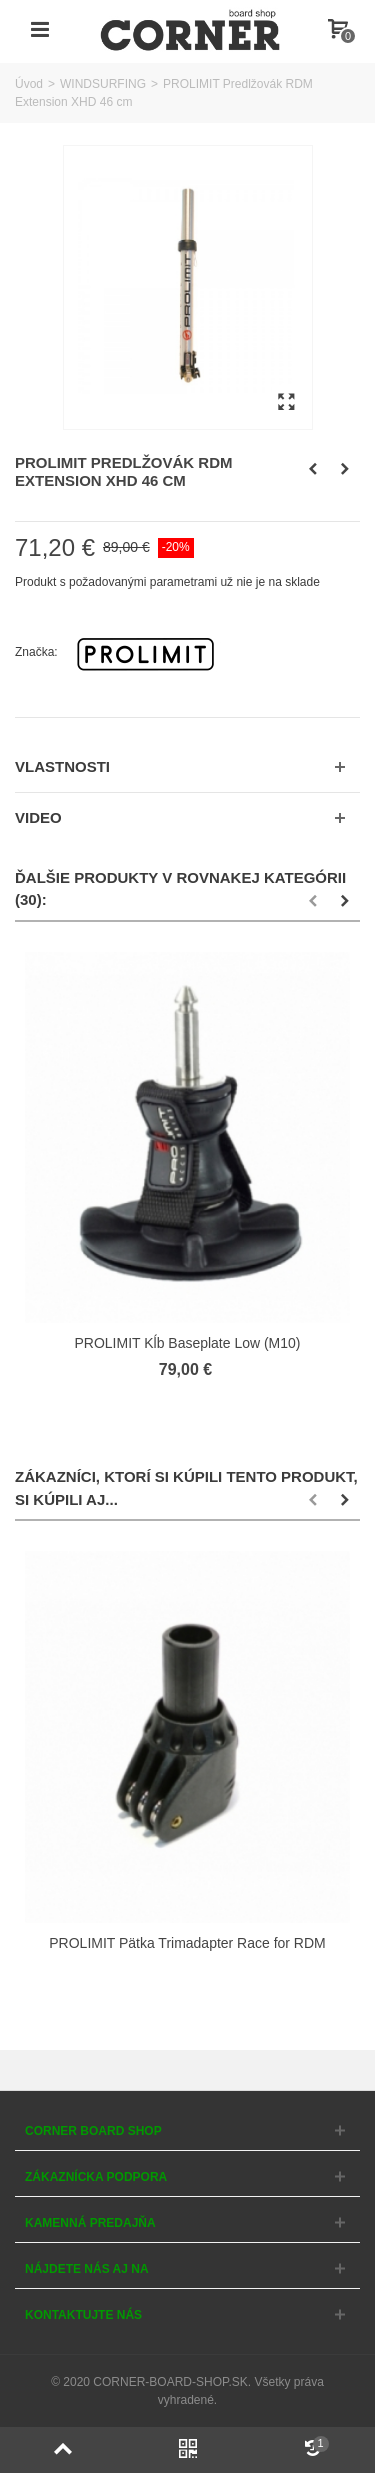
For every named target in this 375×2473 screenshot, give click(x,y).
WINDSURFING (103, 84)
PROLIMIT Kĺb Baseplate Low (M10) (188, 1343)
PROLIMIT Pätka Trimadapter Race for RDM (187, 1943)
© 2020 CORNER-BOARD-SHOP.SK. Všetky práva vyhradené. (187, 2391)
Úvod (29, 84)
